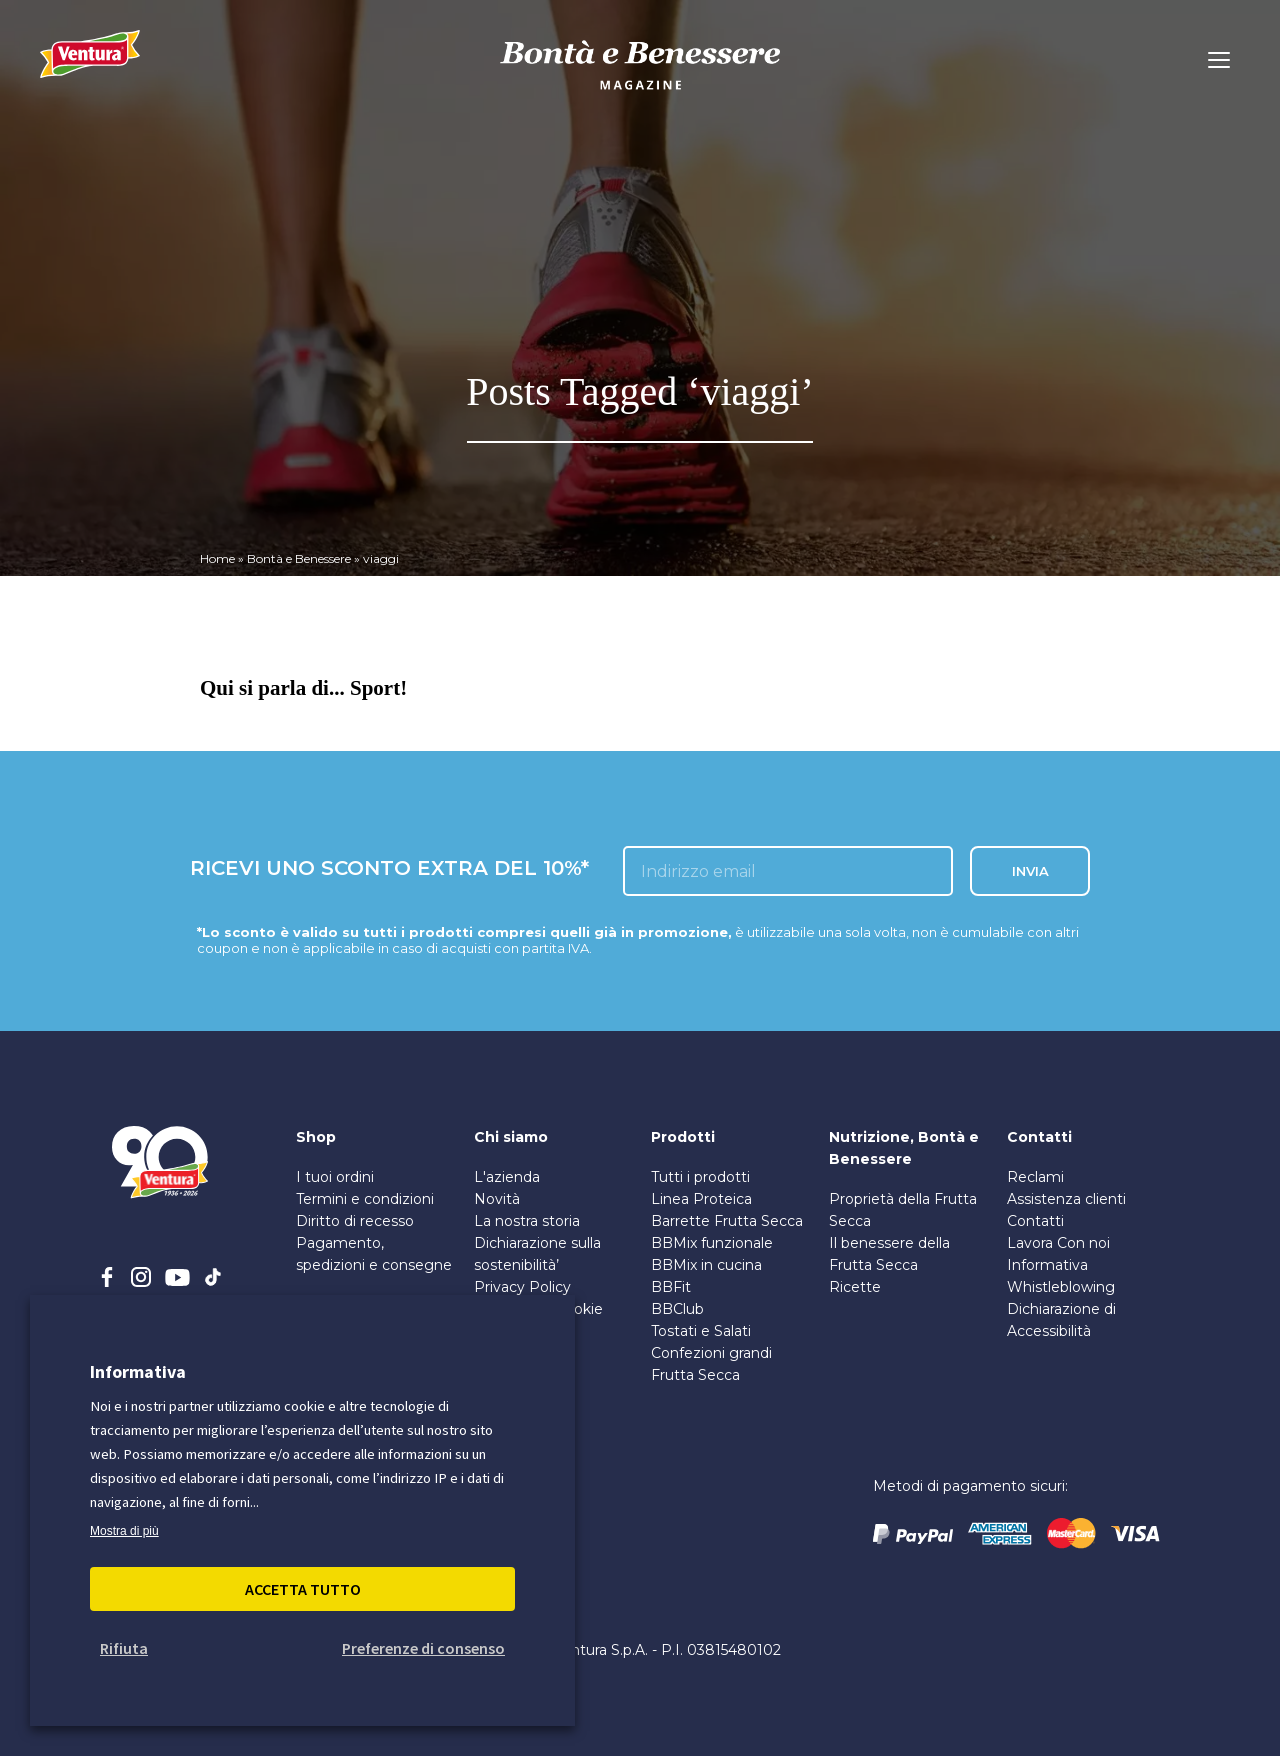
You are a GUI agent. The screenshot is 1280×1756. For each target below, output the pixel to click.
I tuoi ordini (335, 1177)
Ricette (855, 1287)
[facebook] (107, 1277)
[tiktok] (213, 1277)
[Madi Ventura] (90, 65)
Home (217, 558)
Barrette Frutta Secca (727, 1221)
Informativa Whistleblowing (1061, 1276)
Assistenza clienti (1066, 1199)
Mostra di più (124, 1531)
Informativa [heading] (138, 1371)
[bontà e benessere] (640, 92)
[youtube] (177, 1277)
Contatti (1035, 1221)
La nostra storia (527, 1221)
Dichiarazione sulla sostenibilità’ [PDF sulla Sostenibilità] (537, 1254)
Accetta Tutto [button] (303, 1589)
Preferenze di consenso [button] (423, 1648)
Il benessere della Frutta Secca (889, 1254)
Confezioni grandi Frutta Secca (711, 1364)
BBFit (671, 1287)
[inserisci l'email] (788, 871)
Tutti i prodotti (700, 1177)
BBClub (677, 1309)
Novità (497, 1199)
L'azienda (507, 1177)
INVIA (1030, 871)
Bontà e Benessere (299, 558)
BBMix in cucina (706, 1265)
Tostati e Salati (701, 1331)
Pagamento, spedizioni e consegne (374, 1254)
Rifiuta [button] (124, 1648)
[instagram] (141, 1277)
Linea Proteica (701, 1199)
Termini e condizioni (365, 1199)
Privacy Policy (522, 1287)
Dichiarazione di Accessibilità (1061, 1320)
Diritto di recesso (355, 1221)
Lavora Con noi (1058, 1243)
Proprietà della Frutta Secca (903, 1210)
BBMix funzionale (712, 1243)
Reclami (1035, 1177)
